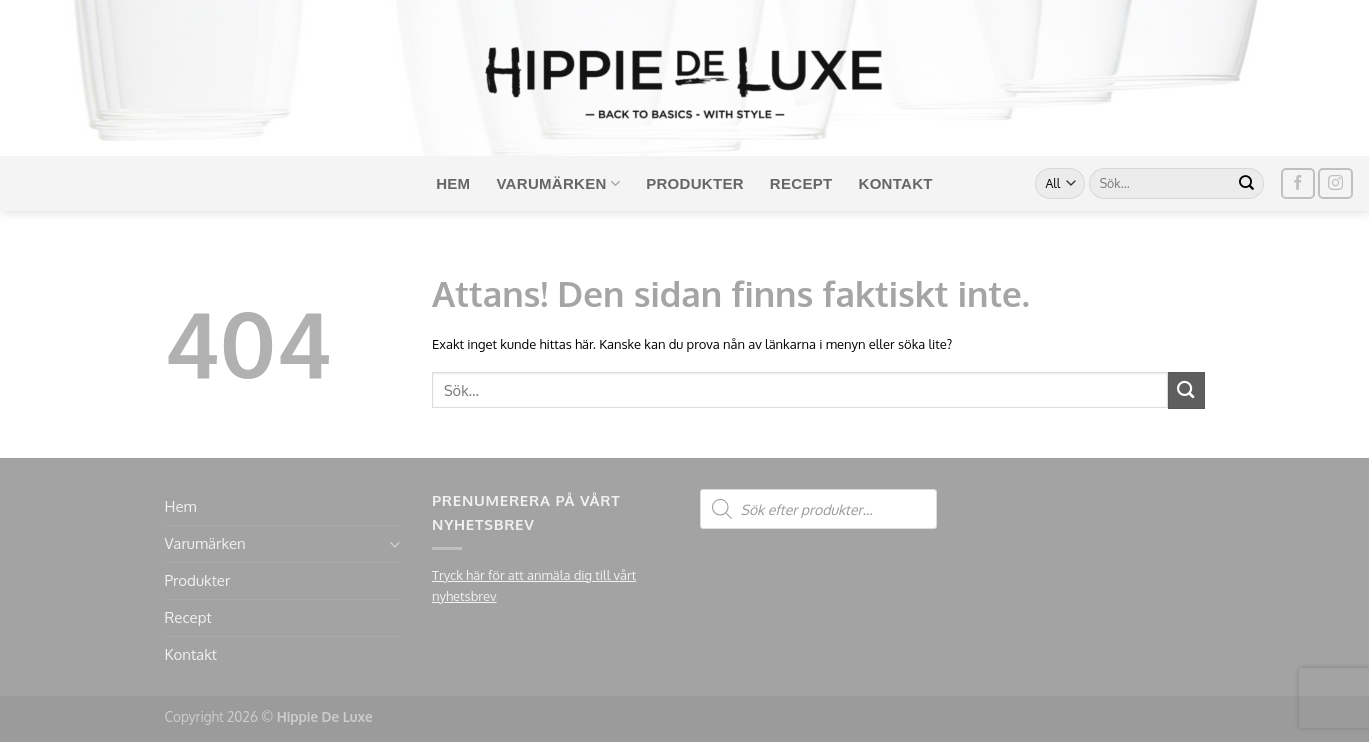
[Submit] (1247, 184)
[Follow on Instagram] (1335, 183)
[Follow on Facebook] (1298, 183)
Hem (453, 183)
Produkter (695, 183)
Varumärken (558, 183)
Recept (801, 183)
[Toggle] (394, 544)
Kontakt (896, 183)
